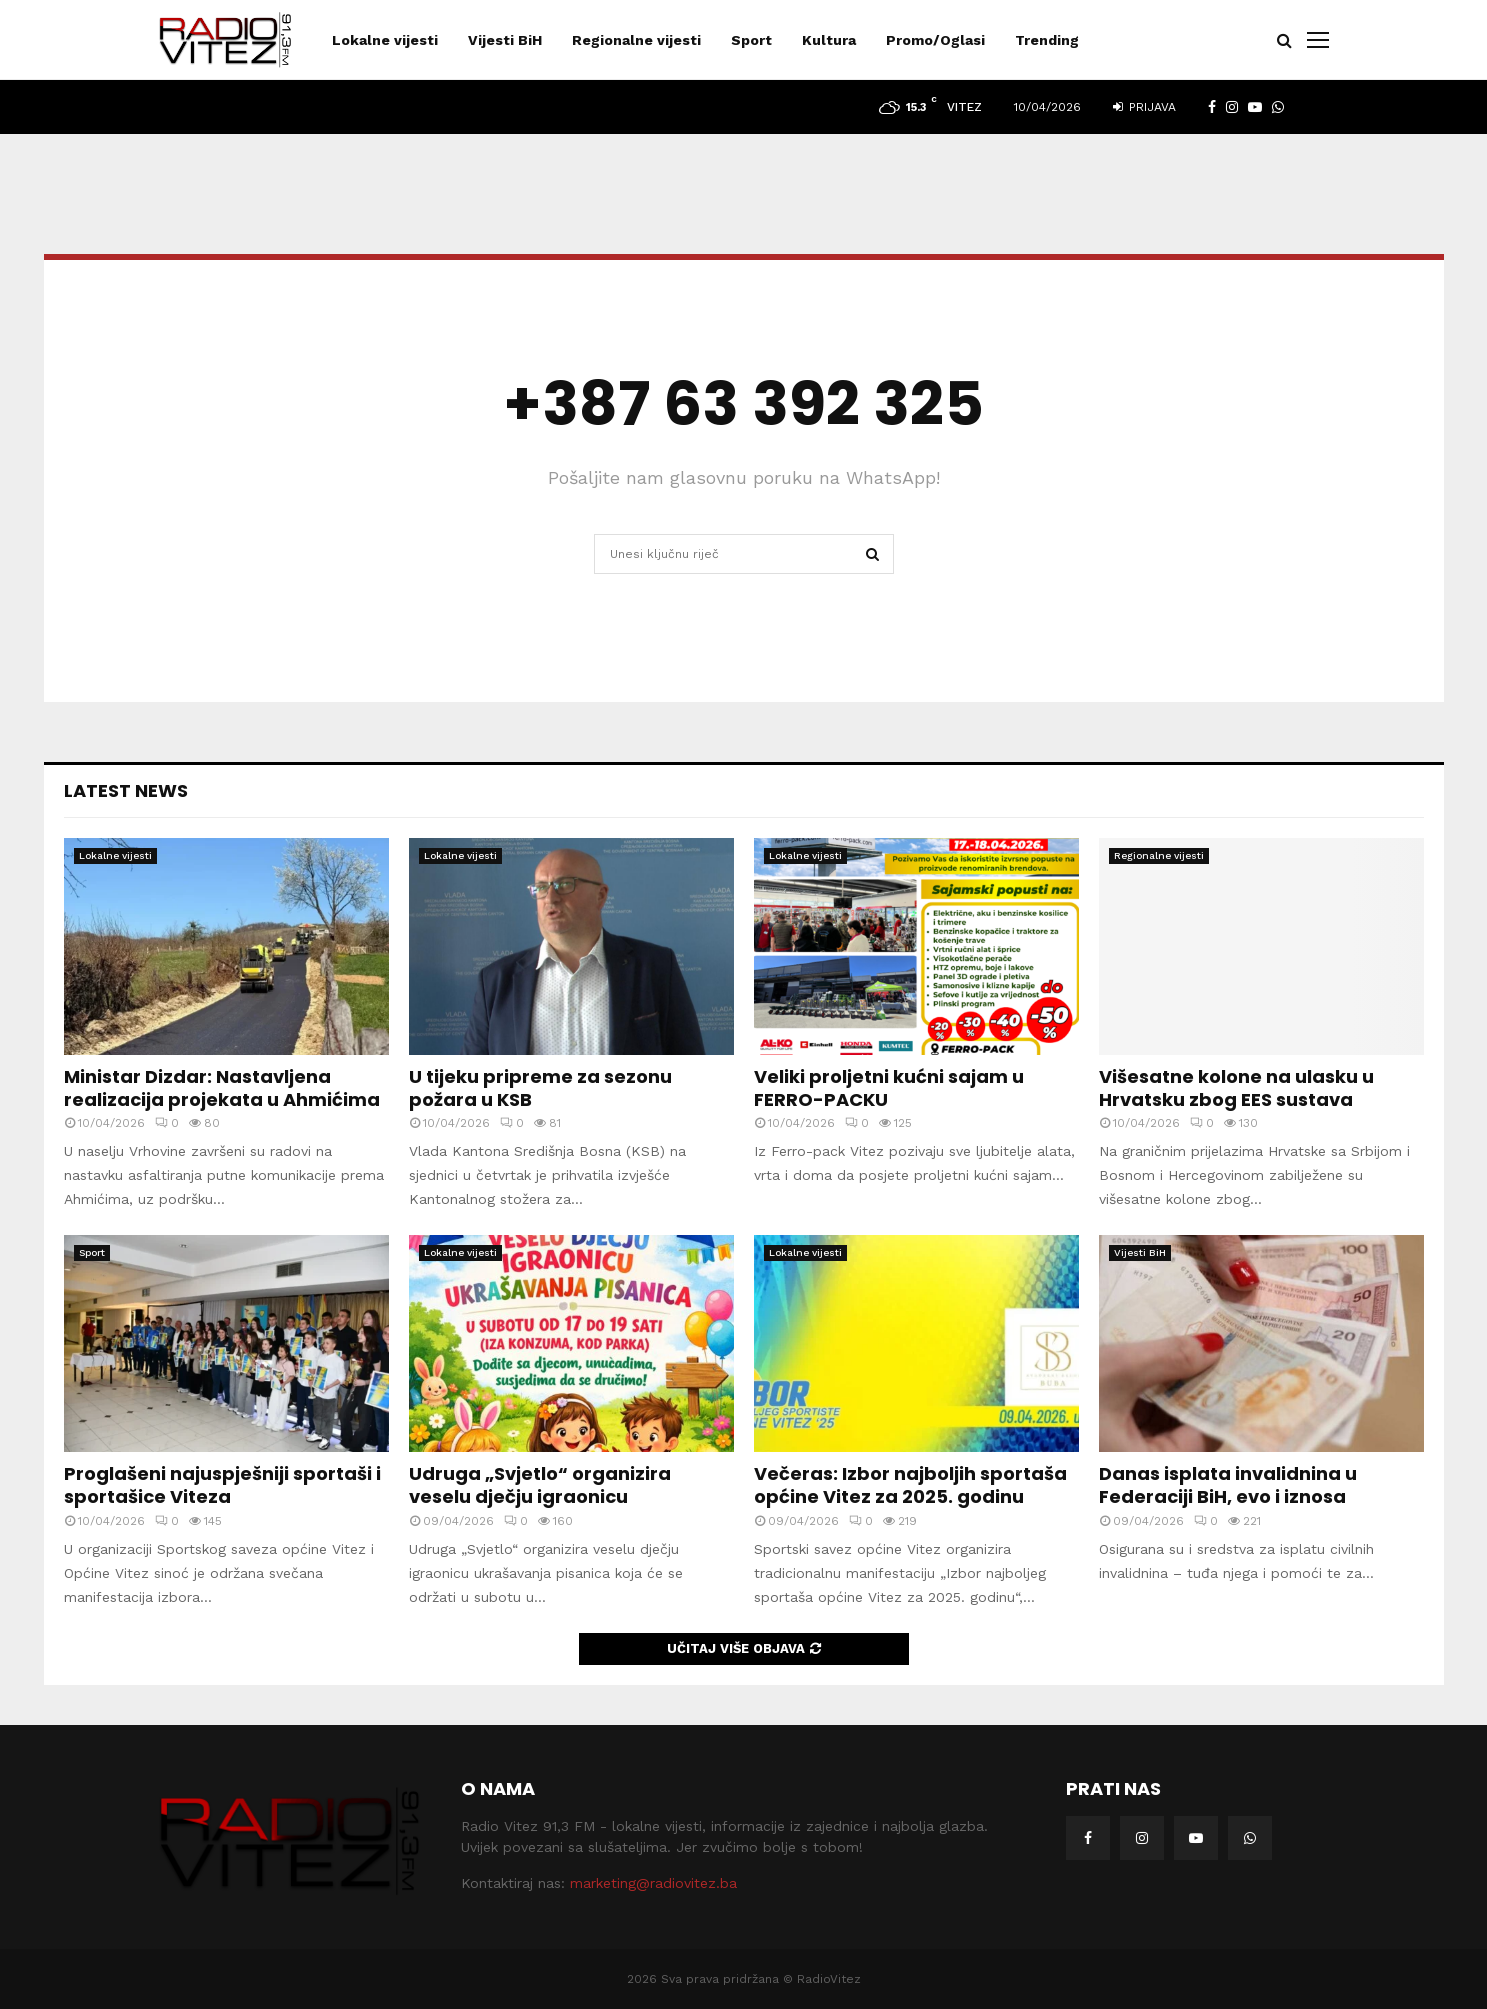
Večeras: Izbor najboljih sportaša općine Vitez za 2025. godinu (910, 1485)
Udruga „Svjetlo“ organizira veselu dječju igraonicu (540, 1485)
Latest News (126, 790)
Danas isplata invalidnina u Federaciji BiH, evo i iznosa (1228, 1485)
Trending (1047, 40)
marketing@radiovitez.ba (653, 1883)
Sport (751, 40)
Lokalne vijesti (385, 40)
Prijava (1144, 107)
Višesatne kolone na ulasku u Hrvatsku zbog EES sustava (1236, 1088)
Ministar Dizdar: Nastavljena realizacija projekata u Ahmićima (222, 1088)
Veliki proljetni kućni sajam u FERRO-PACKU (889, 1088)
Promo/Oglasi (935, 40)
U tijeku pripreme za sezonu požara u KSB (540, 1088)
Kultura (829, 40)
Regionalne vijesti (636, 40)
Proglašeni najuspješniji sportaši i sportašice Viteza (222, 1485)
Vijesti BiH (505, 40)
